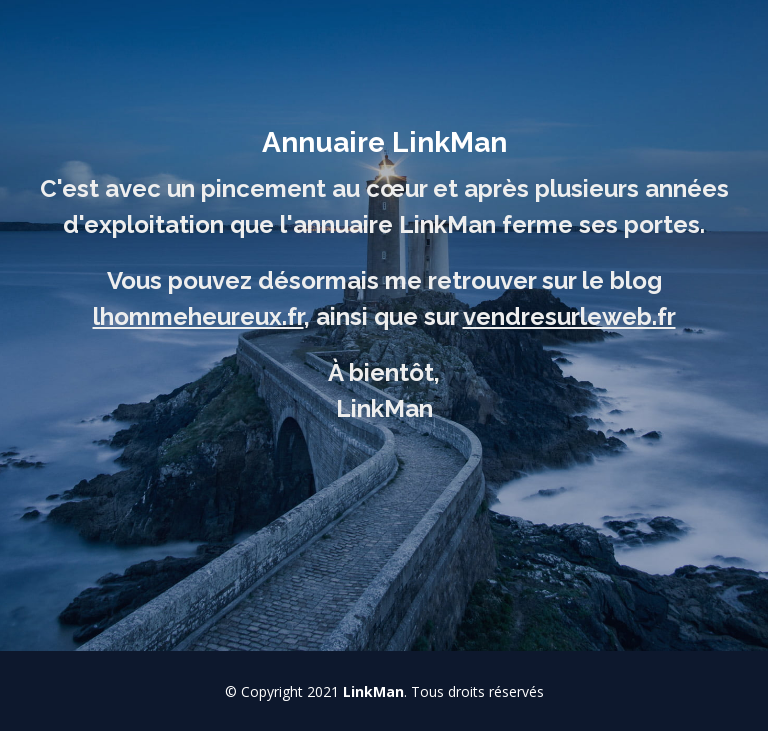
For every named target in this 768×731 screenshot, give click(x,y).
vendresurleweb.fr (569, 316)
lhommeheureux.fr (198, 316)
